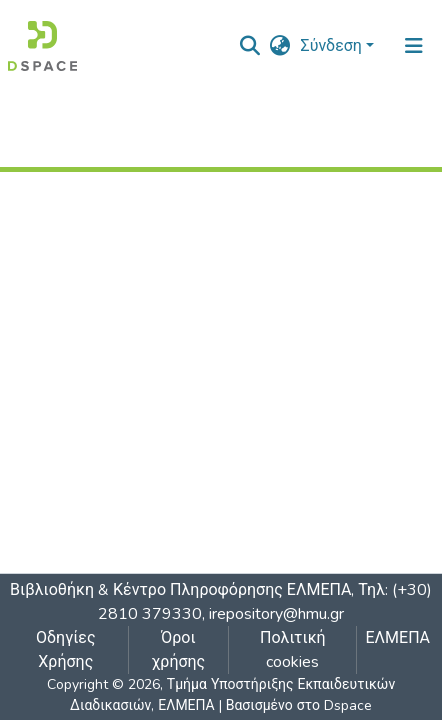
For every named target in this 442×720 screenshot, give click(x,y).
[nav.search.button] (250, 46)
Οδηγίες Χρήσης (66, 650)
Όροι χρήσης (178, 650)
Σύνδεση (331, 46)
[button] (280, 46)
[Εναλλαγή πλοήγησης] (414, 46)
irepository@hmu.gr (276, 614)
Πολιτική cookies (293, 650)
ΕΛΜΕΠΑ (397, 638)
